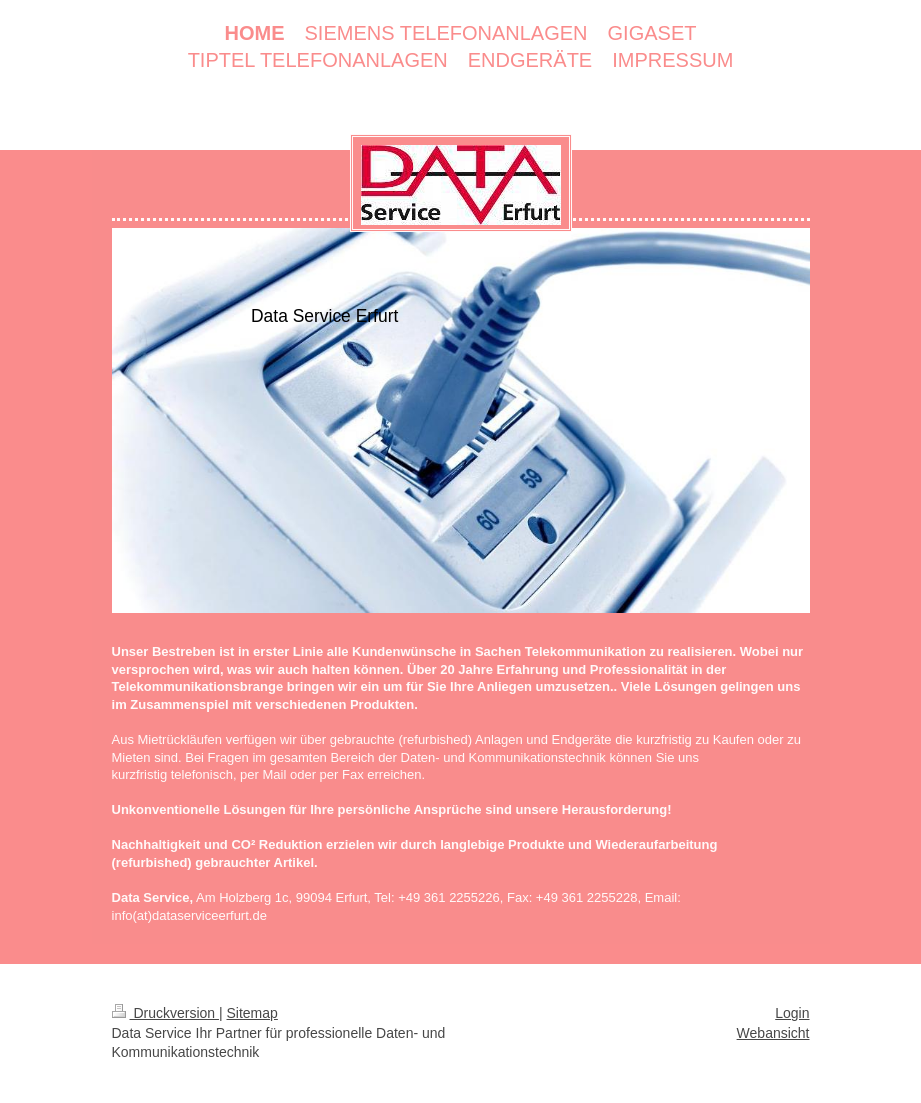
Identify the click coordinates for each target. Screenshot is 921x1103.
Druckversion (165, 1013)
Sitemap (252, 1013)
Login (792, 1013)
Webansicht (773, 1033)
